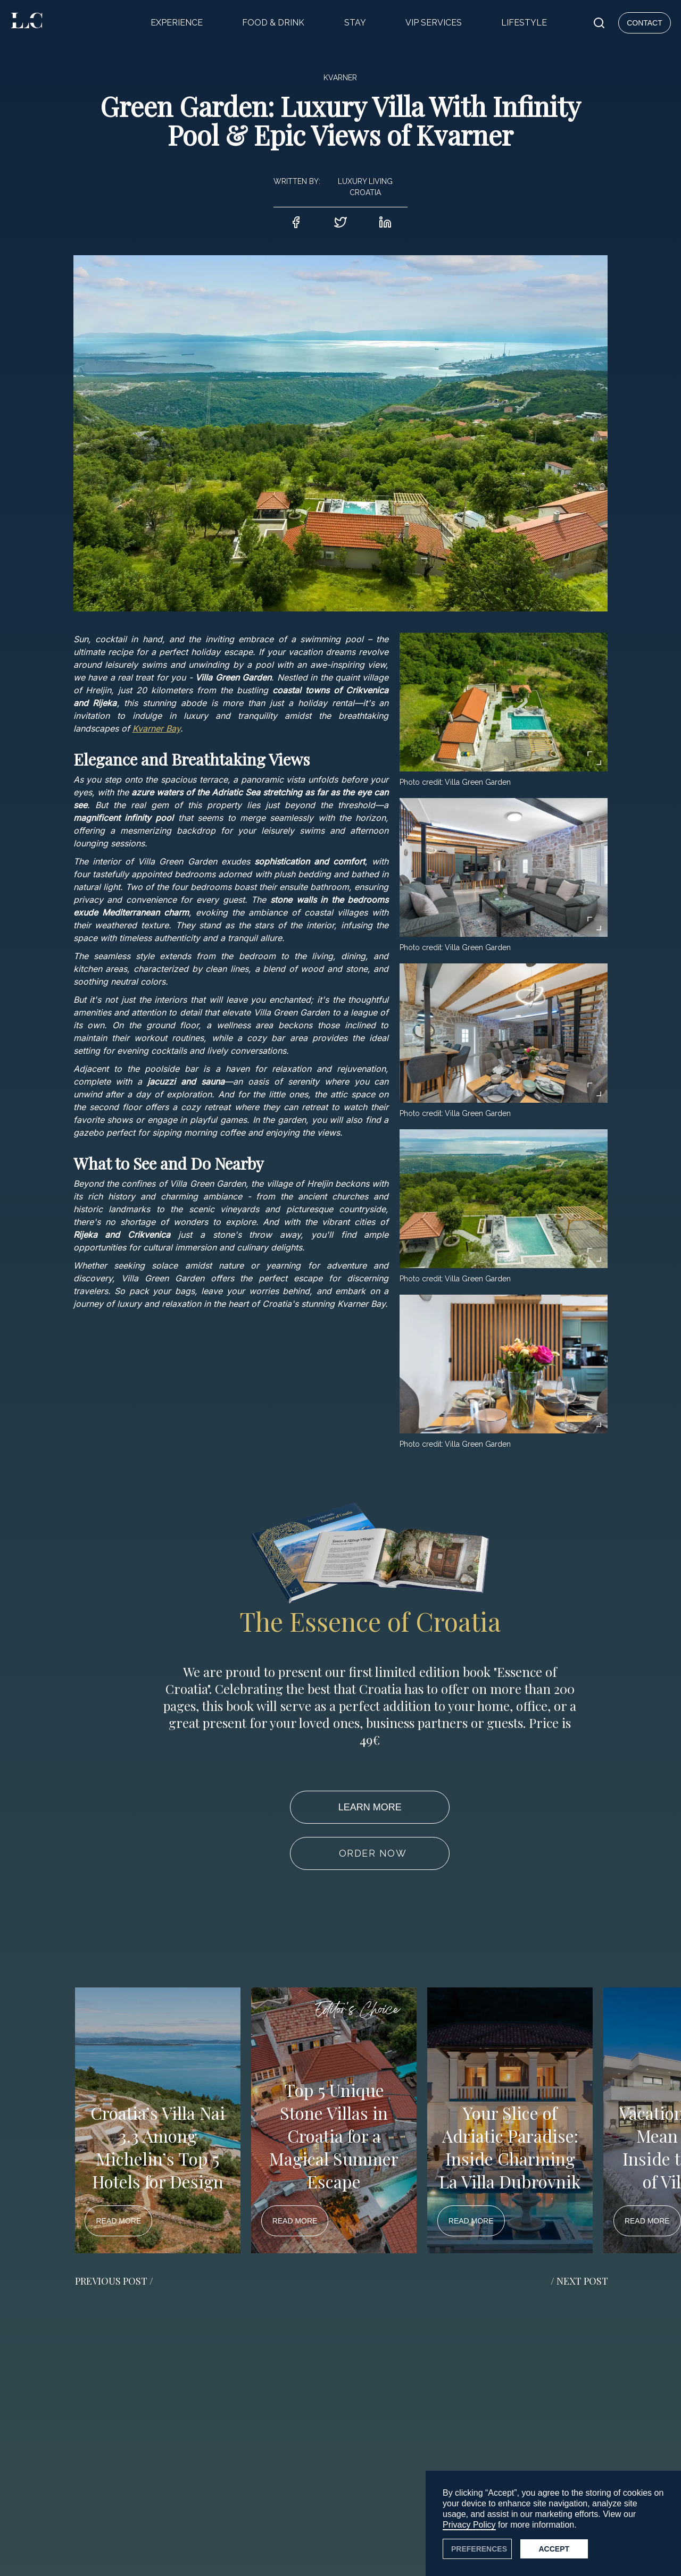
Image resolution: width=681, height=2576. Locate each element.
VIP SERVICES (433, 23)
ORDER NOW (373, 1853)
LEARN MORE (370, 1807)
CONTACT (644, 23)
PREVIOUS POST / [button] (114, 2281)
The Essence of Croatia (370, 1621)
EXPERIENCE (177, 23)
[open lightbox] (504, 702)
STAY (355, 23)
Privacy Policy (469, 2524)
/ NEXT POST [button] (579, 2281)
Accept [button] (553, 2549)
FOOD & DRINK (273, 23)
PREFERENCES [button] (479, 2549)
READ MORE (118, 2221)
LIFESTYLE (524, 23)
